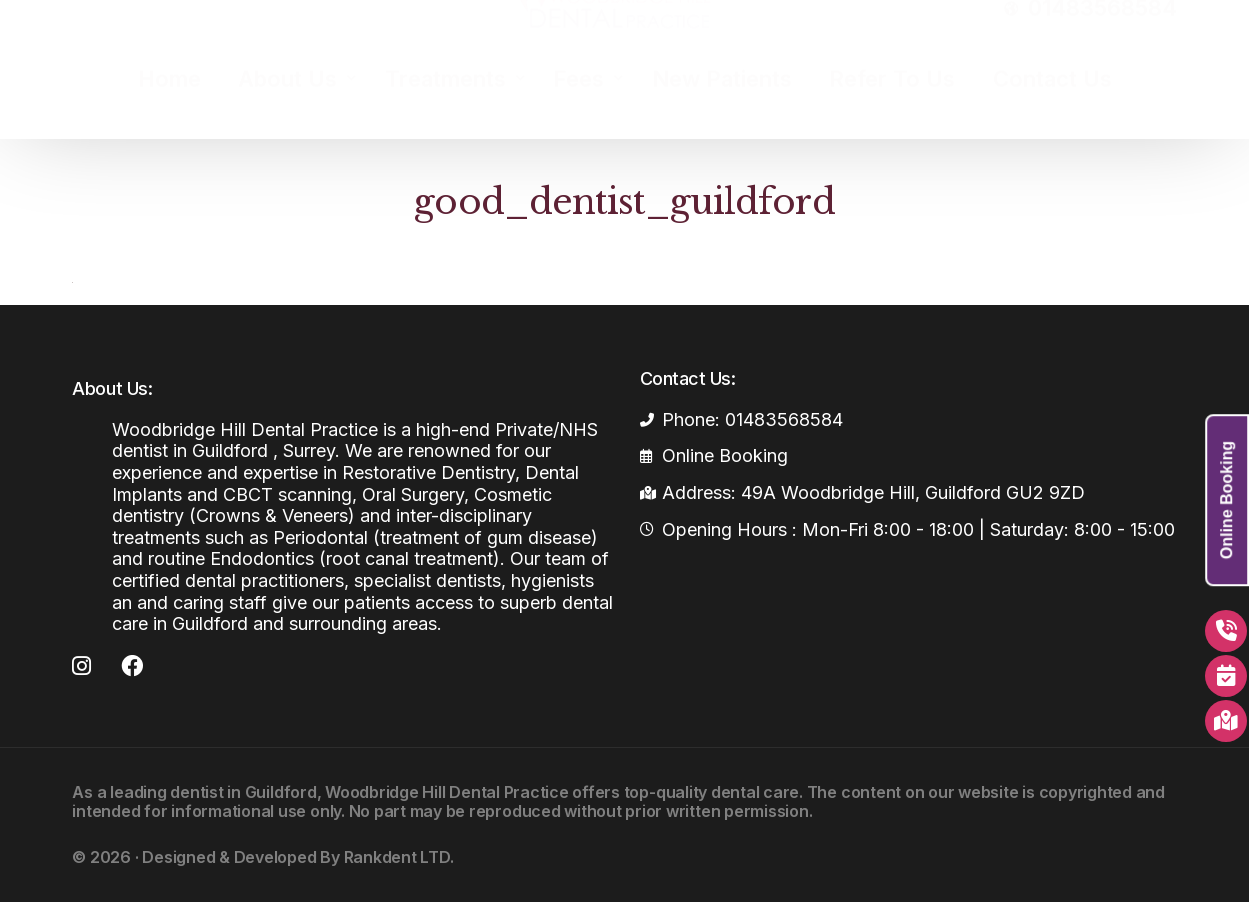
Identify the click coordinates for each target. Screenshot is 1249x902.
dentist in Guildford (243, 792)
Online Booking (1226, 500)
